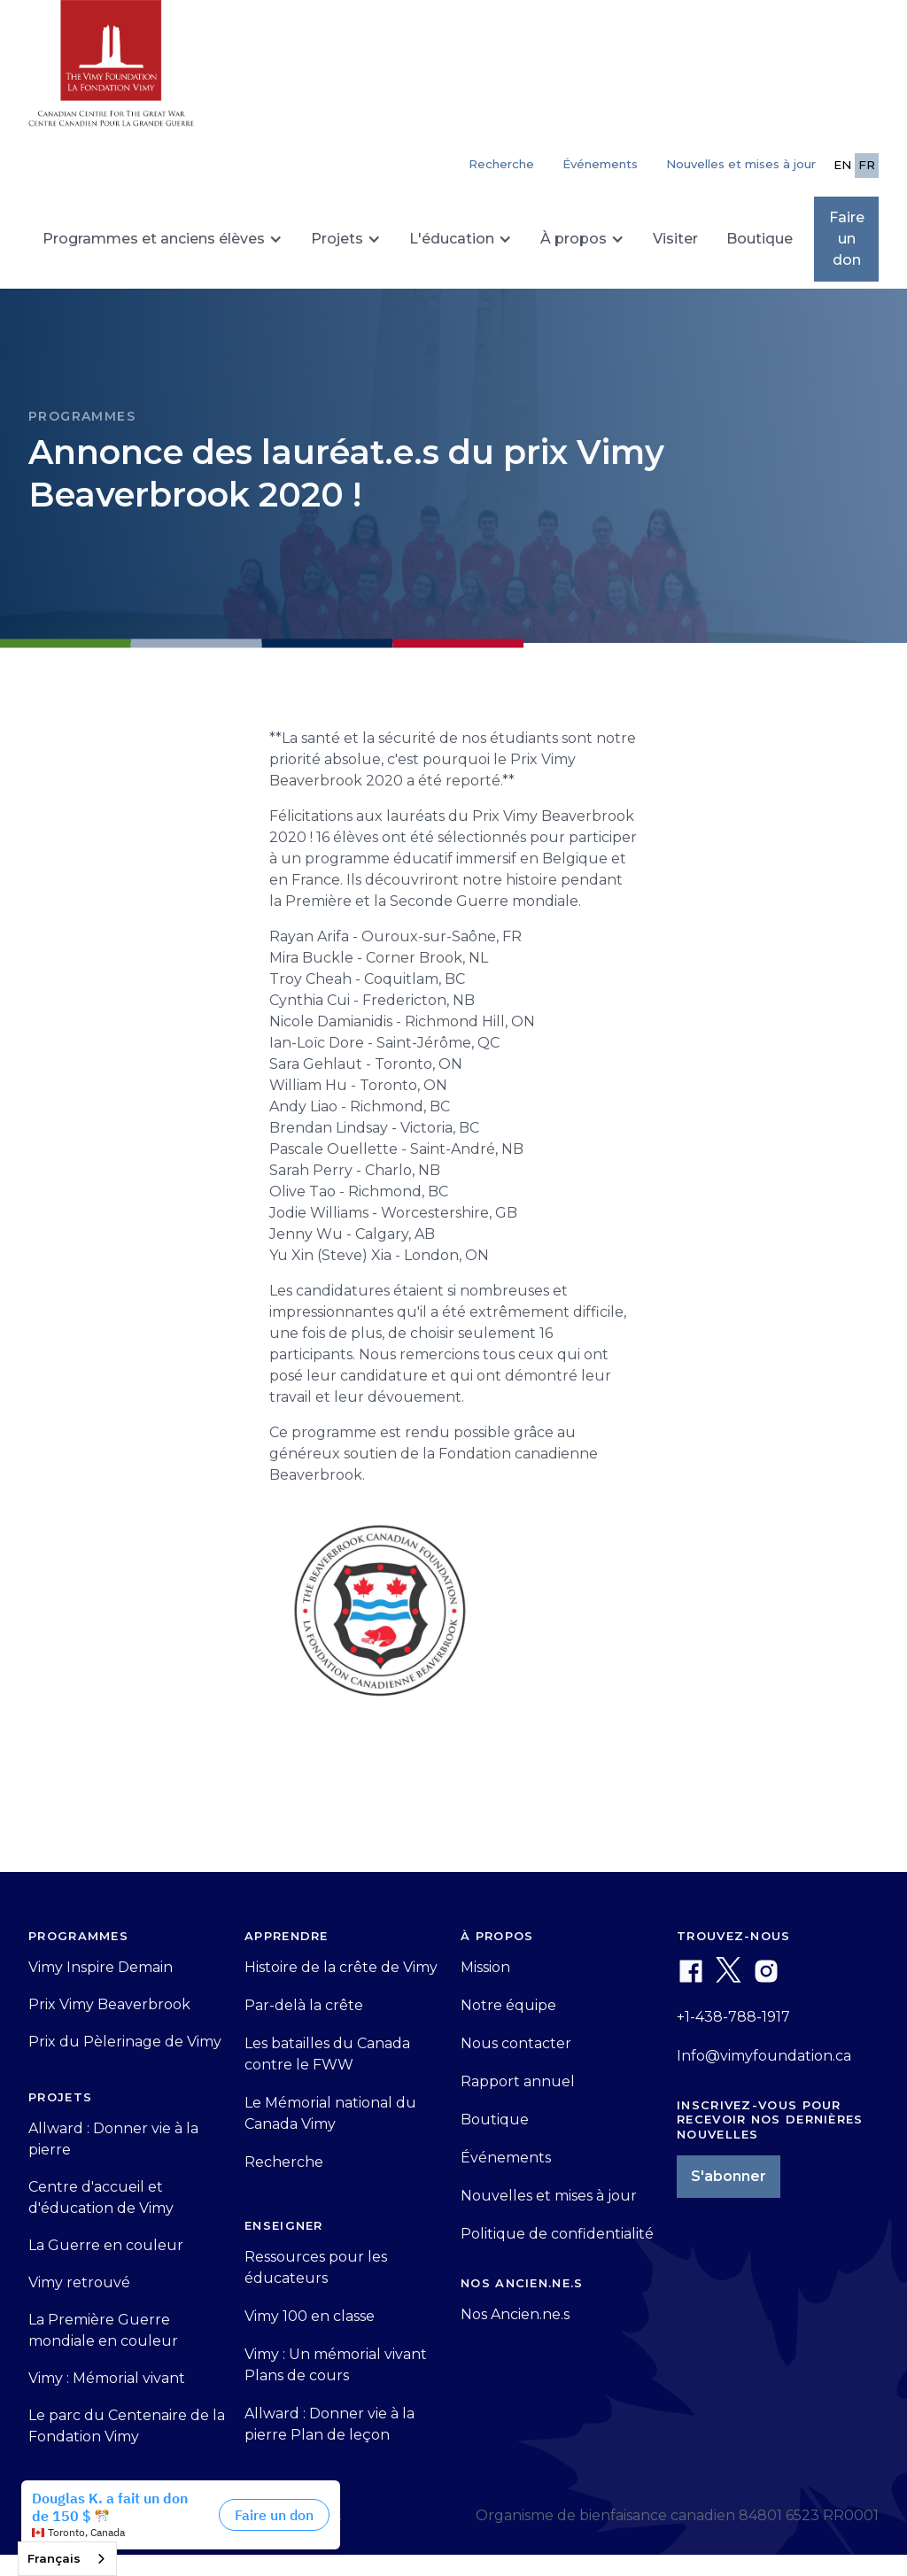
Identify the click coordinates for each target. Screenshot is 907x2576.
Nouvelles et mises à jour (741, 164)
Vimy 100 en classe (309, 2316)
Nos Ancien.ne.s (515, 2314)
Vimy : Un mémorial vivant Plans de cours (335, 2365)
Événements (600, 164)
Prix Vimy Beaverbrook (109, 2004)
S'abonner (728, 2176)
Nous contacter (516, 2043)
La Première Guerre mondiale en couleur (103, 2330)
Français (54, 2558)
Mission (485, 1967)
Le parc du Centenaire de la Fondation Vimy (126, 2426)
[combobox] (67, 2558)
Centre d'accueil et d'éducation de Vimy (101, 2197)
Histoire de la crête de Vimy (341, 1967)
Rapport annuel (518, 2081)
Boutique (759, 238)
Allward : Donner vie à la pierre (113, 2139)
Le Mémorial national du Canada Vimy (330, 2113)
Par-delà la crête (303, 2005)
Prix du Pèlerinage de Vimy (124, 2041)
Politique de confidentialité (557, 2233)
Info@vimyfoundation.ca (764, 2055)
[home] (111, 71)
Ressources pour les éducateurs (315, 2267)
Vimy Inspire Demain (100, 1967)
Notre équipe (508, 2005)
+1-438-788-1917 (733, 2016)
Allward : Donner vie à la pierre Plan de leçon (329, 2424)
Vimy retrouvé (79, 2282)
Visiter (675, 238)
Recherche (283, 2162)
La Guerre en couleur (105, 2245)
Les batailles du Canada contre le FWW (327, 2054)
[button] (162, 239)
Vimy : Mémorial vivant (106, 2378)
